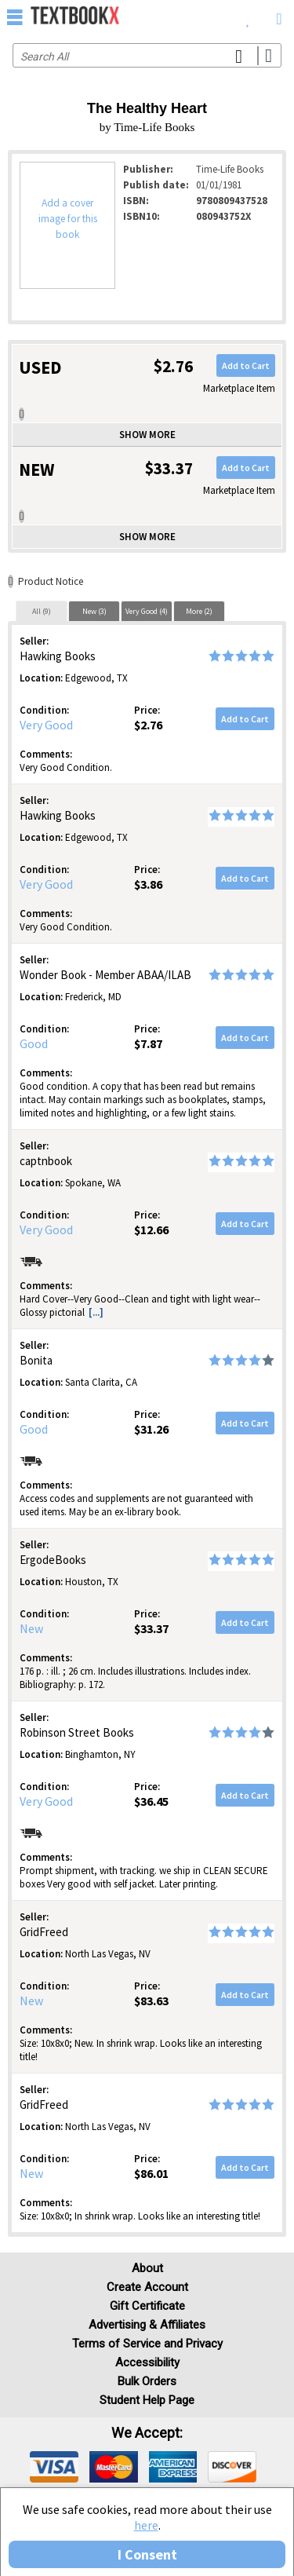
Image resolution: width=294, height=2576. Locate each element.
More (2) (199, 611)
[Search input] (147, 55)
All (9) (41, 611)
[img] (54, 2467)
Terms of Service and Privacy (147, 2344)
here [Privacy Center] (146, 2525)
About (147, 2268)
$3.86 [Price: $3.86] (148, 884)
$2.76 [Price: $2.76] (148, 725)
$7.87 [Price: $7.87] (148, 1043)
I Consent (147, 2554)
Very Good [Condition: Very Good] (46, 725)
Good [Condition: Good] (34, 1043)
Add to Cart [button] (246, 365)
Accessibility (147, 2362)
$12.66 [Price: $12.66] (151, 1229)
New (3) (94, 611)
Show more (147, 434)
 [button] (15, 16)
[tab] (41, 611)
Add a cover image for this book (67, 218)
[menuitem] (248, 15)
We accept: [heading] (147, 2433)
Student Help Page (147, 2400)
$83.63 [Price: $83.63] (151, 2000)
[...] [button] (96, 1312)
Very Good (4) (146, 611)
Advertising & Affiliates (147, 2325)
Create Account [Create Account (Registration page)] (147, 2287)
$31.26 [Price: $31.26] (151, 1429)
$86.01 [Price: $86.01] (151, 2173)
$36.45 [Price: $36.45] (151, 1801)
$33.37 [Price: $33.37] (151, 1628)
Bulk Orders (147, 2381)
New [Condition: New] (31, 1628)
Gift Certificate (147, 2306)
